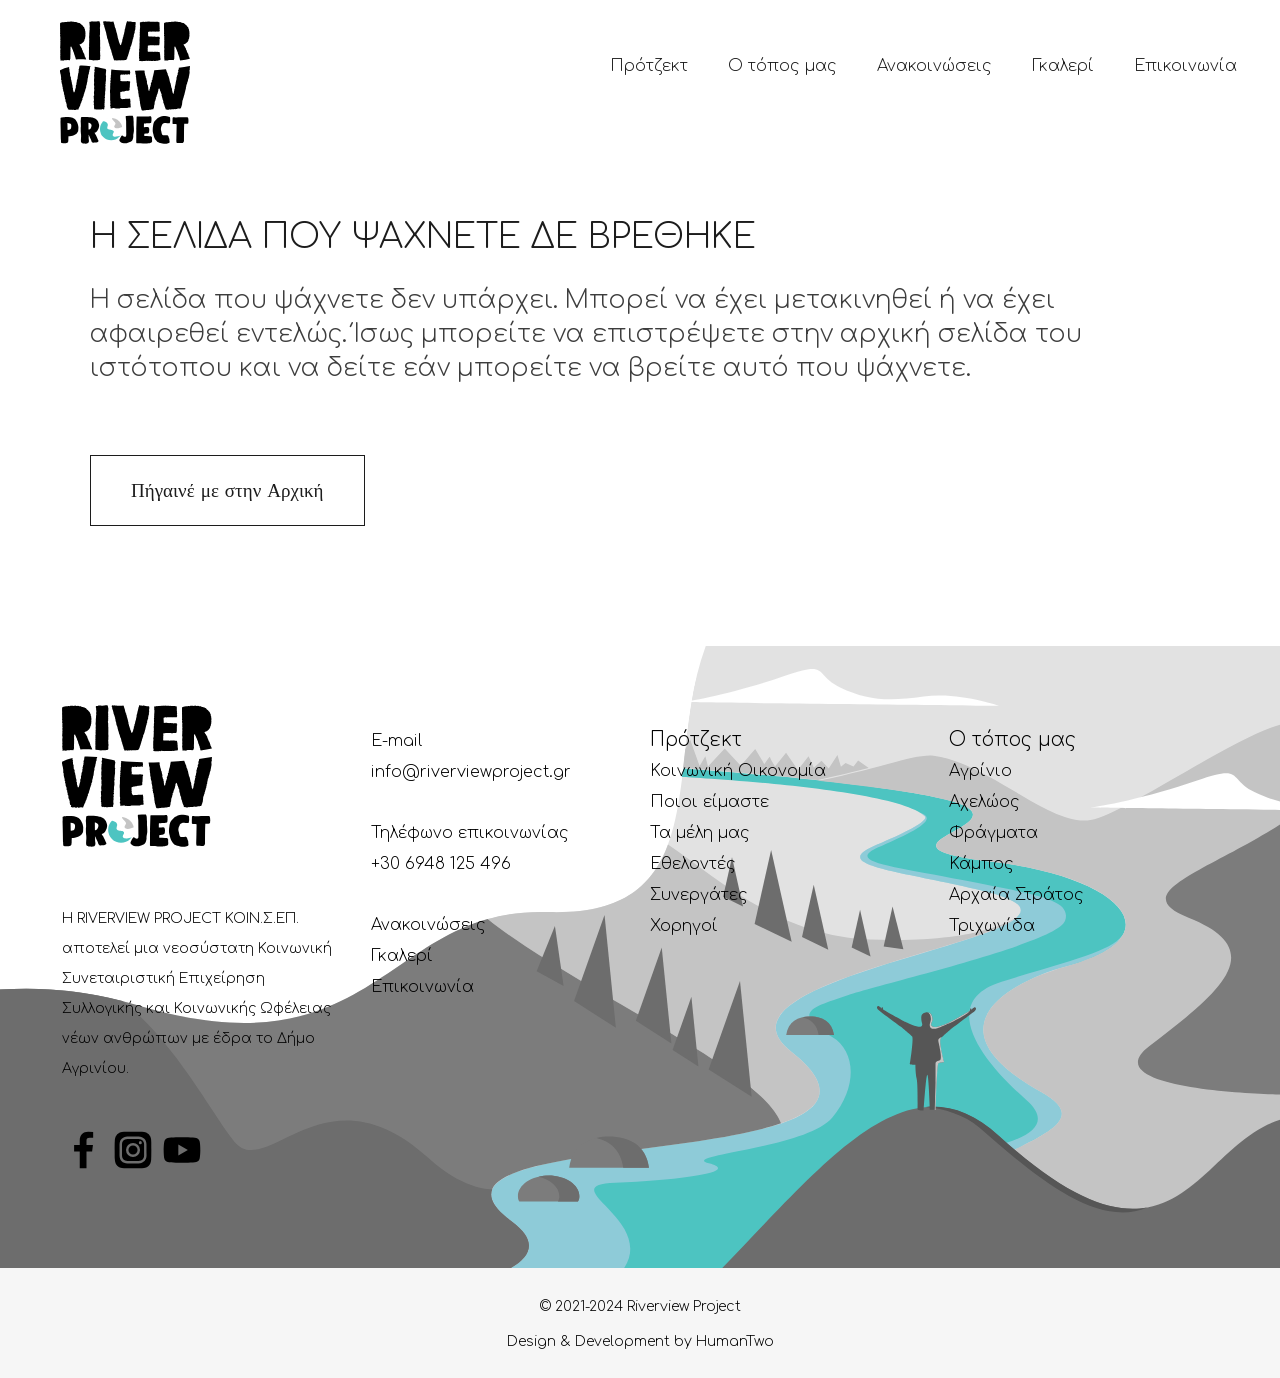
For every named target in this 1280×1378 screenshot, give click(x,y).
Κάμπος (981, 864)
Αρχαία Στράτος (1016, 895)
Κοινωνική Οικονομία (738, 771)
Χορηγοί (684, 926)
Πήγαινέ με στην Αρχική (227, 490)
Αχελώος (984, 802)
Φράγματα (993, 833)
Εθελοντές (693, 864)
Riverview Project (682, 1306)
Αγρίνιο (980, 771)
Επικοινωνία (422, 987)
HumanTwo (735, 1341)
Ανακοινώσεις (428, 925)
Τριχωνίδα (992, 926)
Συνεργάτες (699, 895)
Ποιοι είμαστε (709, 802)
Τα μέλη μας (700, 833)
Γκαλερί (402, 956)
